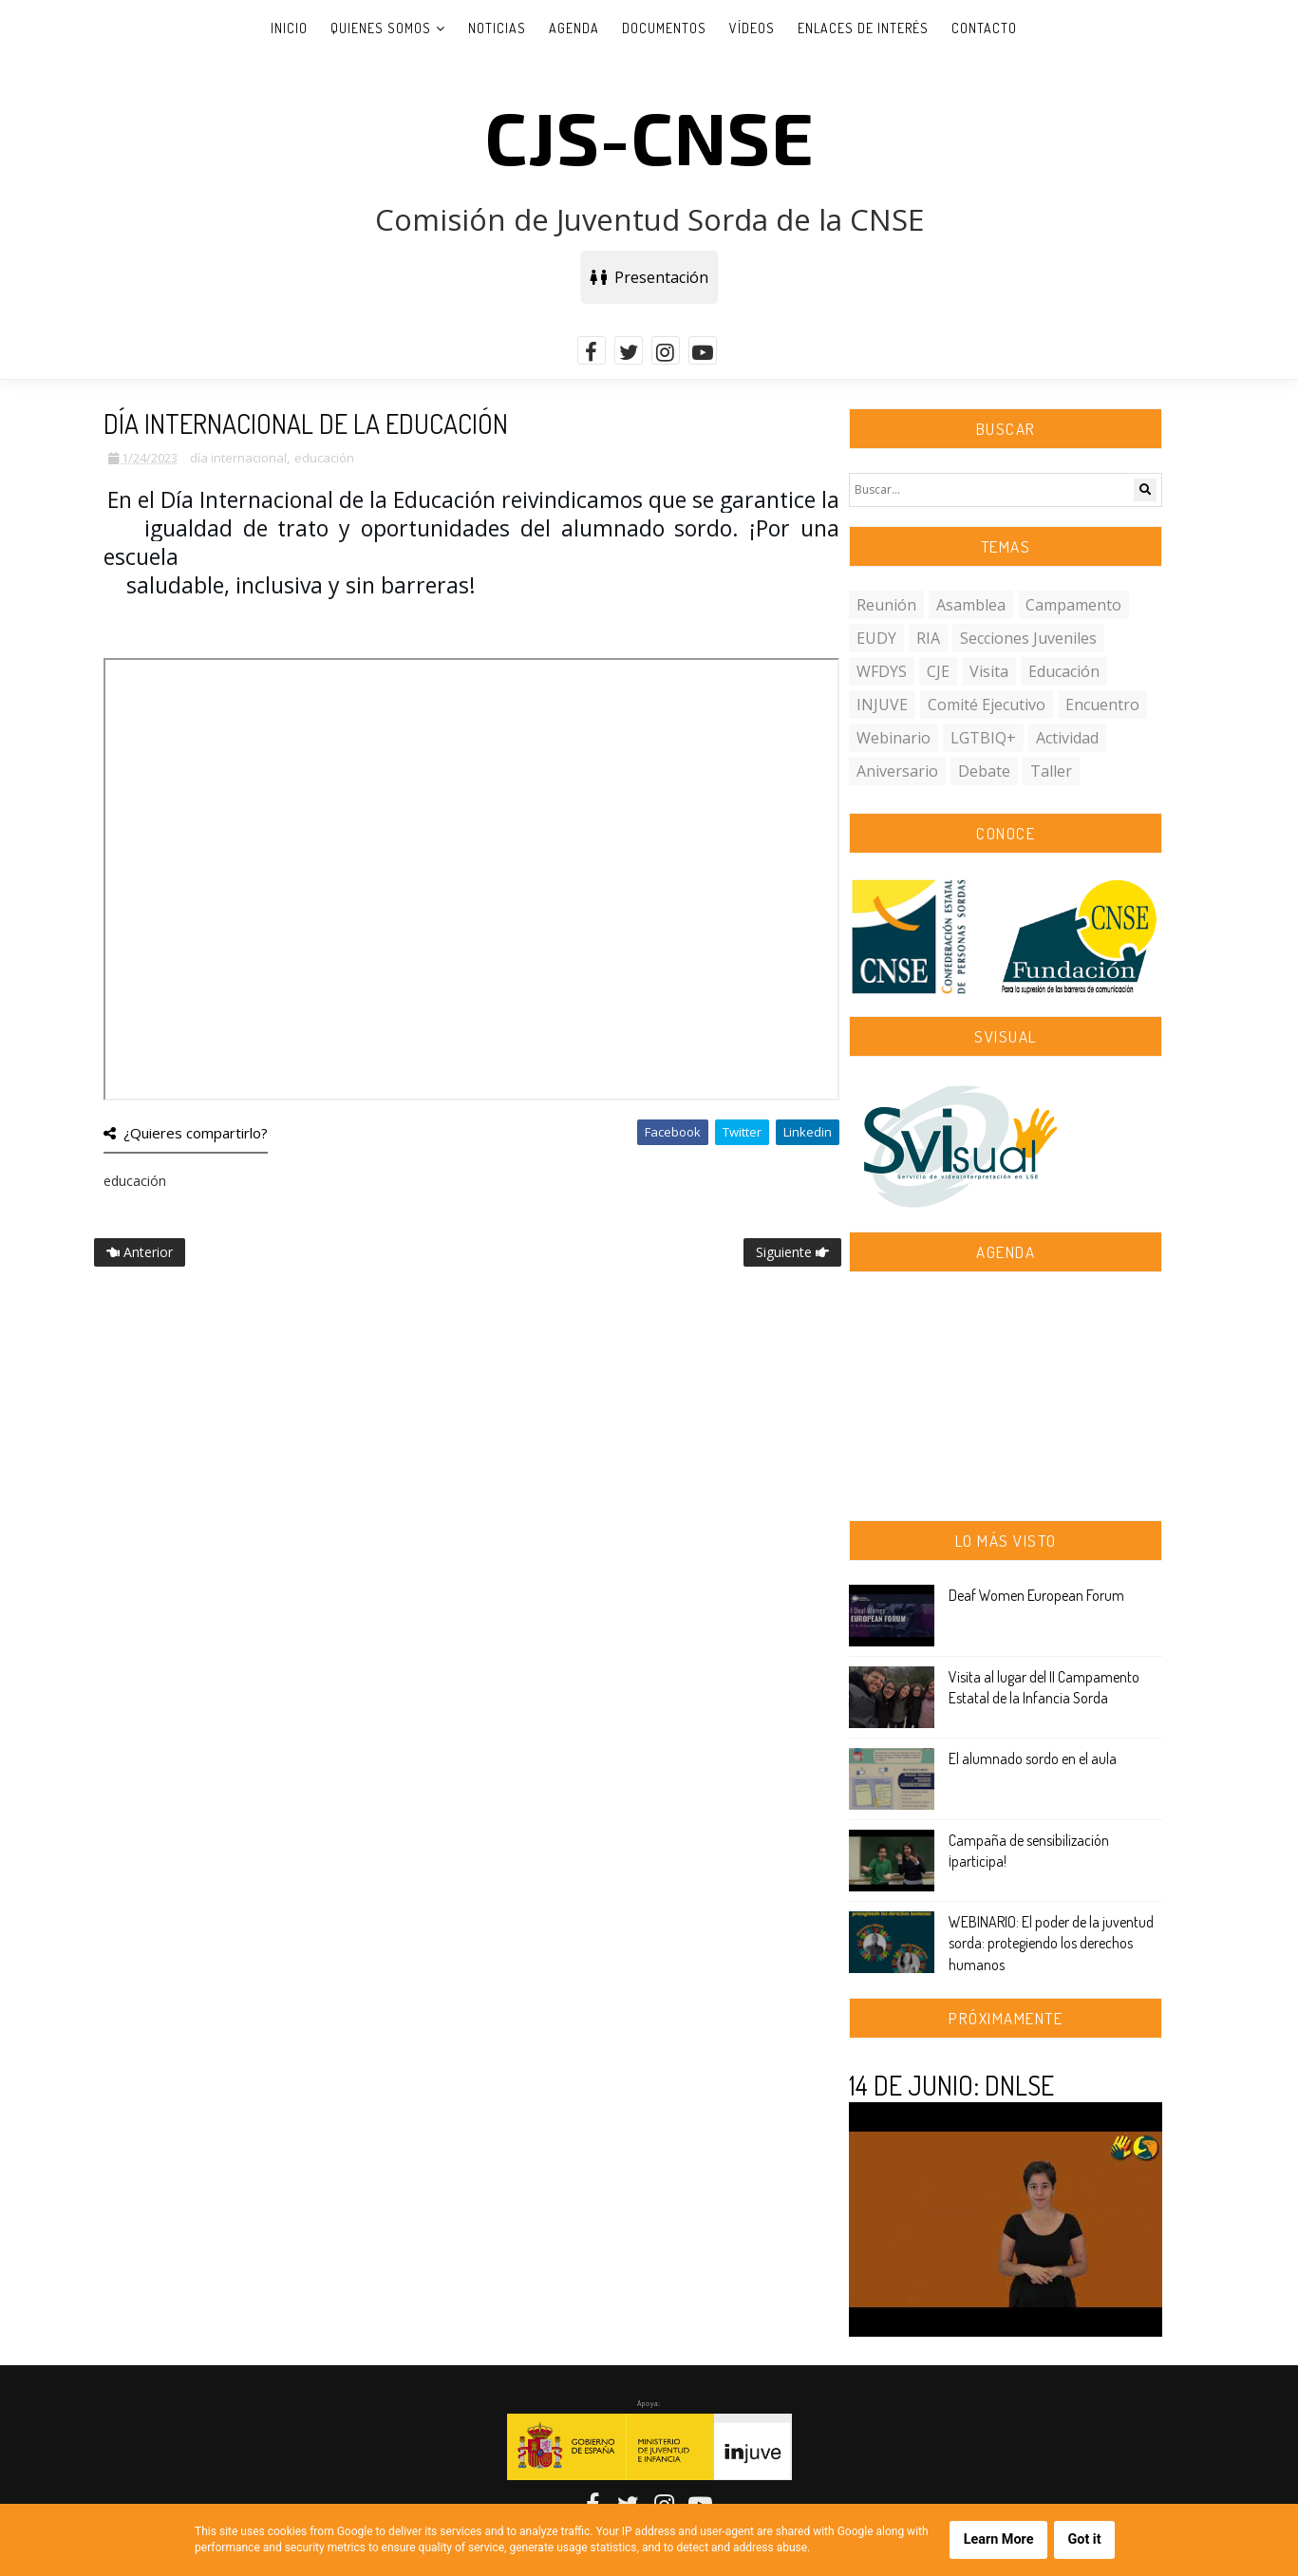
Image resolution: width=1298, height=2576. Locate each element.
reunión (886, 604)
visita (988, 671)
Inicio (289, 28)
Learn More (999, 2539)
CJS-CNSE (649, 135)
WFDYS (881, 671)
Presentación (649, 277)
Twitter (742, 1131)
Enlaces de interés (863, 28)
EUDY (876, 638)
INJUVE (882, 704)
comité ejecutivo (986, 704)
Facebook (673, 1131)
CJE (938, 671)
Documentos (664, 28)
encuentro (1102, 704)
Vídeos (752, 28)
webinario (893, 737)
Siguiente (792, 1252)
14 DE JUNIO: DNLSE (951, 2085)
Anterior (139, 1252)
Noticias (497, 28)
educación (324, 457)
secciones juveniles (1028, 638)
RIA (928, 638)
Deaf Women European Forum (1036, 1595)
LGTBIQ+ (983, 737)
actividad (1067, 737)
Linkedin (807, 1131)
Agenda (574, 28)
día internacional (238, 457)
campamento (1073, 604)
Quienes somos (380, 28)
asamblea (971, 604)
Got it (1083, 2539)
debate (984, 771)
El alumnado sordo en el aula (1033, 1758)
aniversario (897, 771)
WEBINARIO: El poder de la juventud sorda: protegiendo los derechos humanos (1051, 1943)
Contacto (984, 28)
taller (1051, 771)
